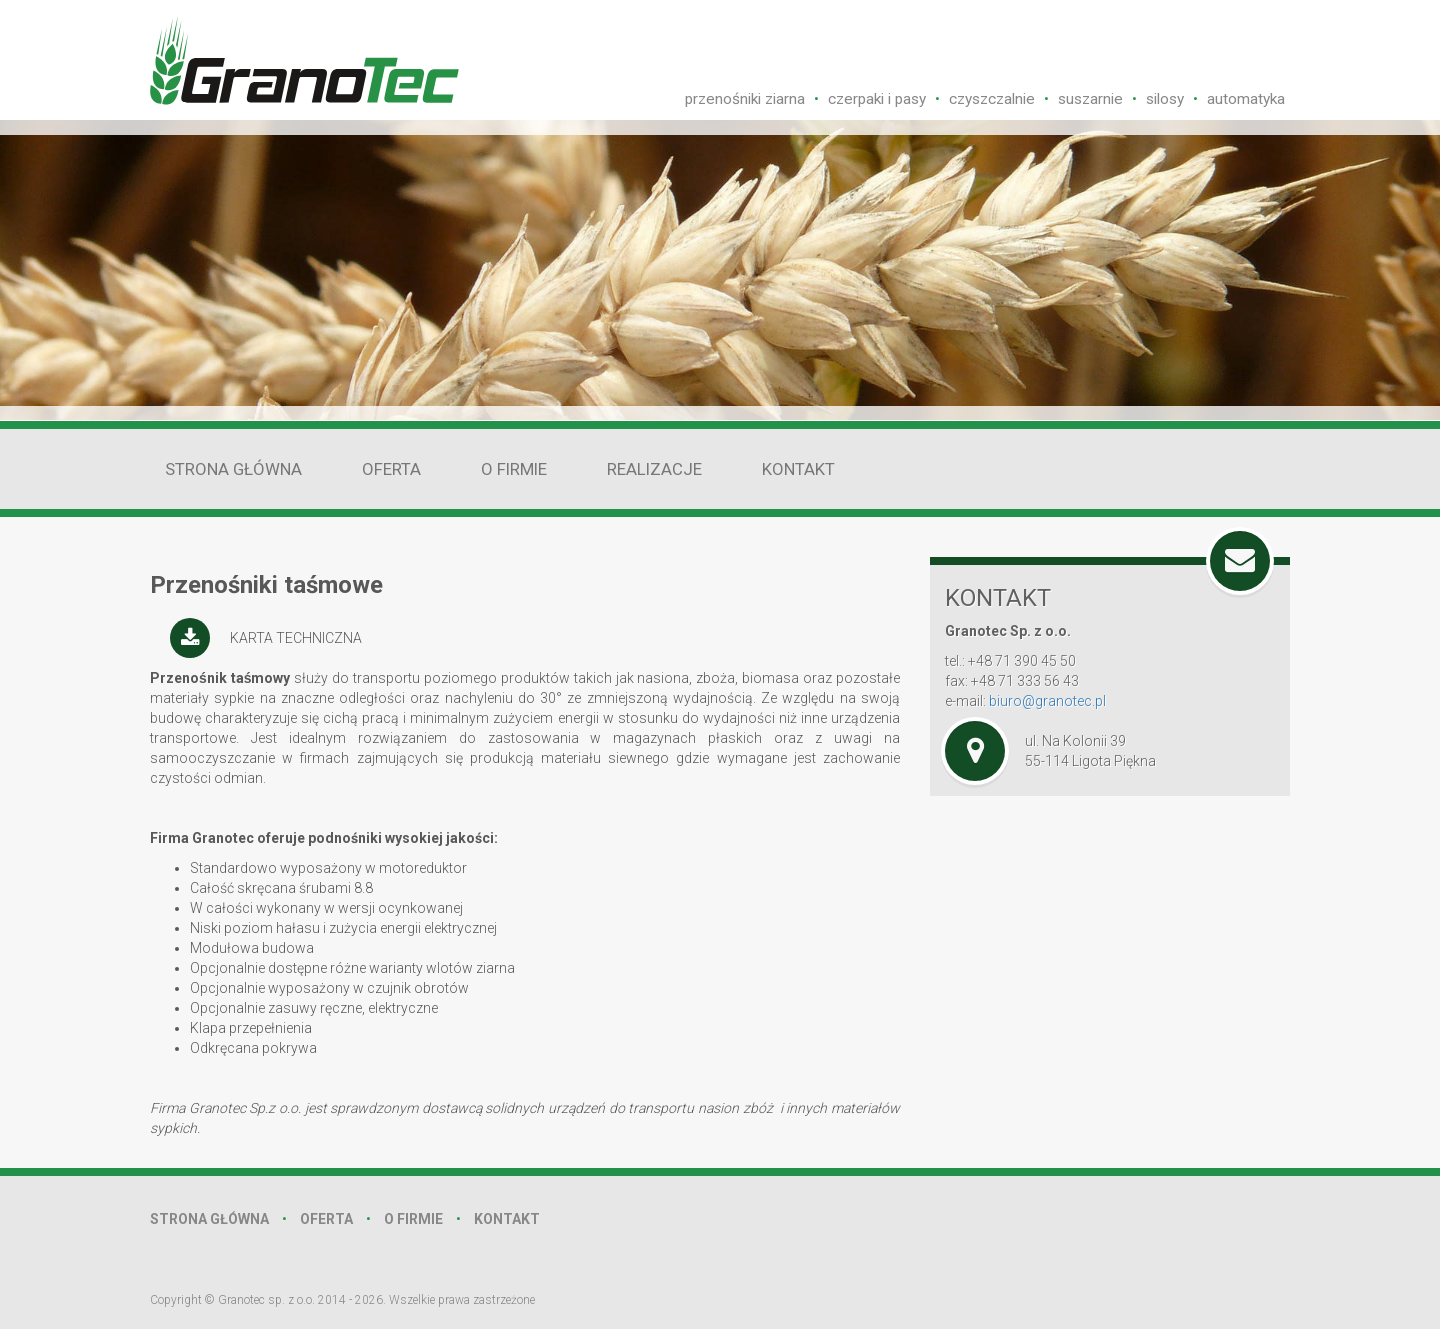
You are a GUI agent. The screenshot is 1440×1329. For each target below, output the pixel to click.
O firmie (514, 469)
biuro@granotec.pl (1047, 701)
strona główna (209, 1219)
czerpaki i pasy (877, 99)
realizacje (654, 469)
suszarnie (1090, 99)
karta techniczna (296, 638)
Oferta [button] (391, 469)
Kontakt (798, 469)
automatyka (1246, 99)
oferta (326, 1219)
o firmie (413, 1219)
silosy (1165, 99)
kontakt (507, 1219)
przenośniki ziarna (745, 99)
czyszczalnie (992, 99)
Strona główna (233, 469)
